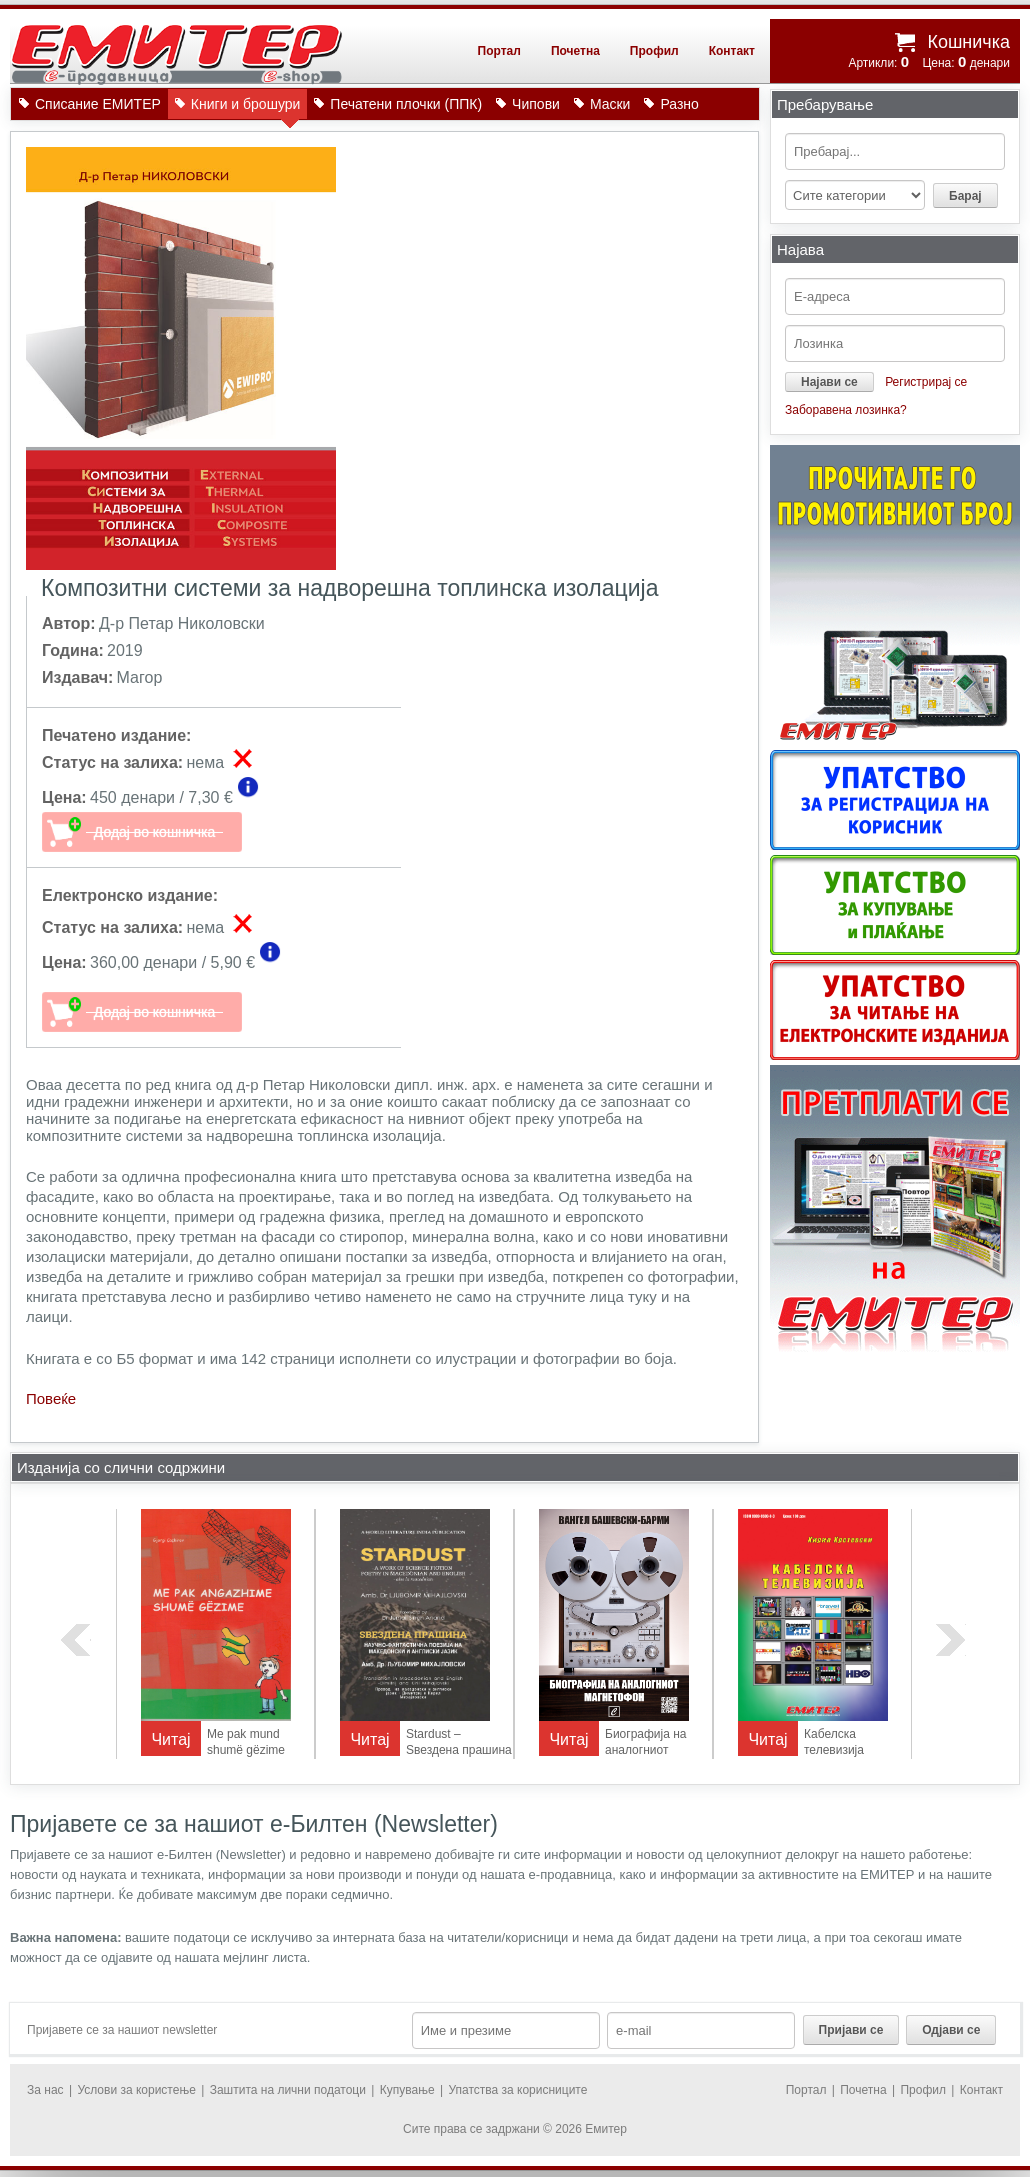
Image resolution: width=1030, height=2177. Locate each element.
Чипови (536, 104)
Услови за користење (136, 2090)
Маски (610, 104)
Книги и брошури (246, 107)
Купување (407, 2090)
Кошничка (968, 42)
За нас (45, 2090)
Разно (679, 104)
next (951, 1640)
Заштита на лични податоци (288, 2090)
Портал (499, 51)
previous (76, 1640)
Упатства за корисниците (517, 2090)
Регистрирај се (926, 382)
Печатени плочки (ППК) (406, 104)
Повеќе (51, 1398)
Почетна (575, 51)
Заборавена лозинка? (846, 410)
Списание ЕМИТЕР (98, 104)
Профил (654, 51)
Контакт (732, 51)
